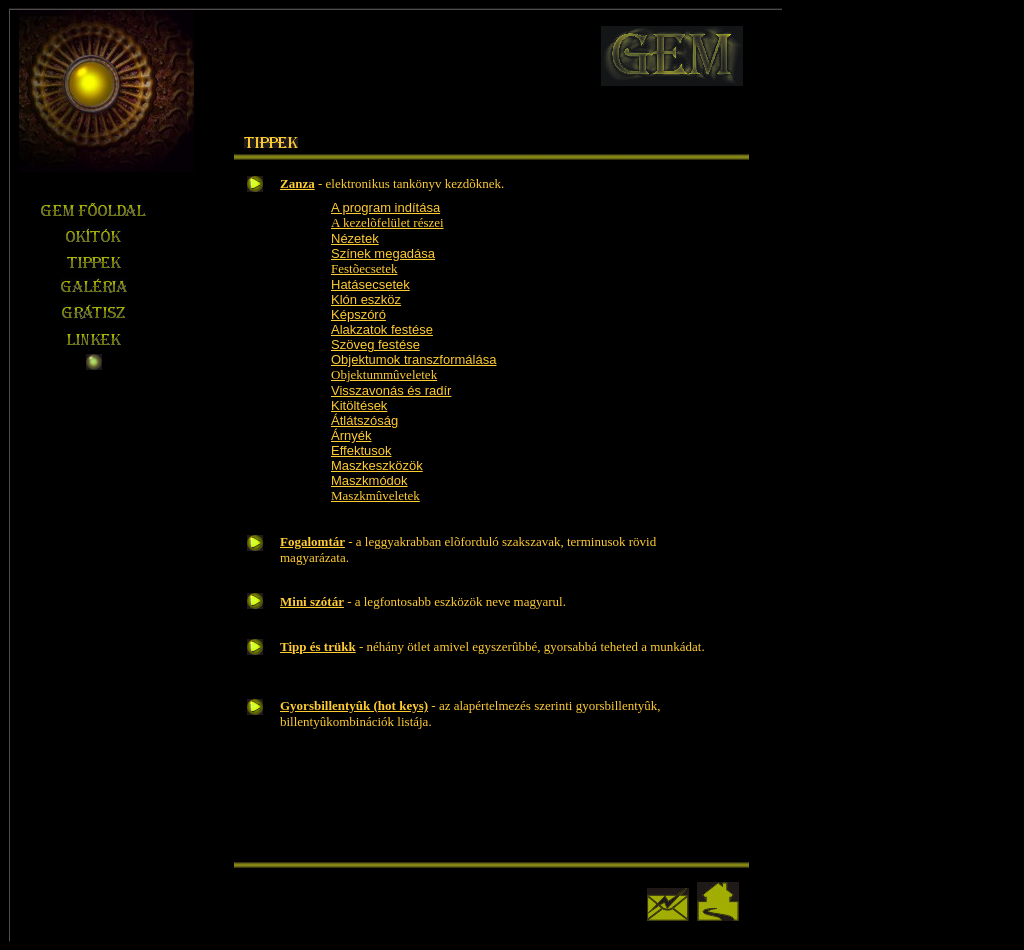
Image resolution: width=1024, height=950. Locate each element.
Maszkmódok (369, 480)
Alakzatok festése (382, 329)
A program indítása (385, 207)
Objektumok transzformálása (413, 359)
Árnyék (351, 435)
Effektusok (361, 450)
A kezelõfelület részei (387, 222)
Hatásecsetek (370, 284)
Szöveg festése (375, 344)
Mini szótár (312, 601)
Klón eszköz (366, 299)
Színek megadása (383, 253)
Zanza (297, 183)
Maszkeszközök (377, 465)
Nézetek (355, 238)
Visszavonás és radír (391, 390)
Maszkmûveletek (375, 495)
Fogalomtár (312, 541)
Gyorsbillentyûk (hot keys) (354, 705)
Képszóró (358, 314)
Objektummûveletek (384, 374)
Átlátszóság (364, 420)
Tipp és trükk (318, 646)
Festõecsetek (364, 268)
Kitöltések (359, 405)
